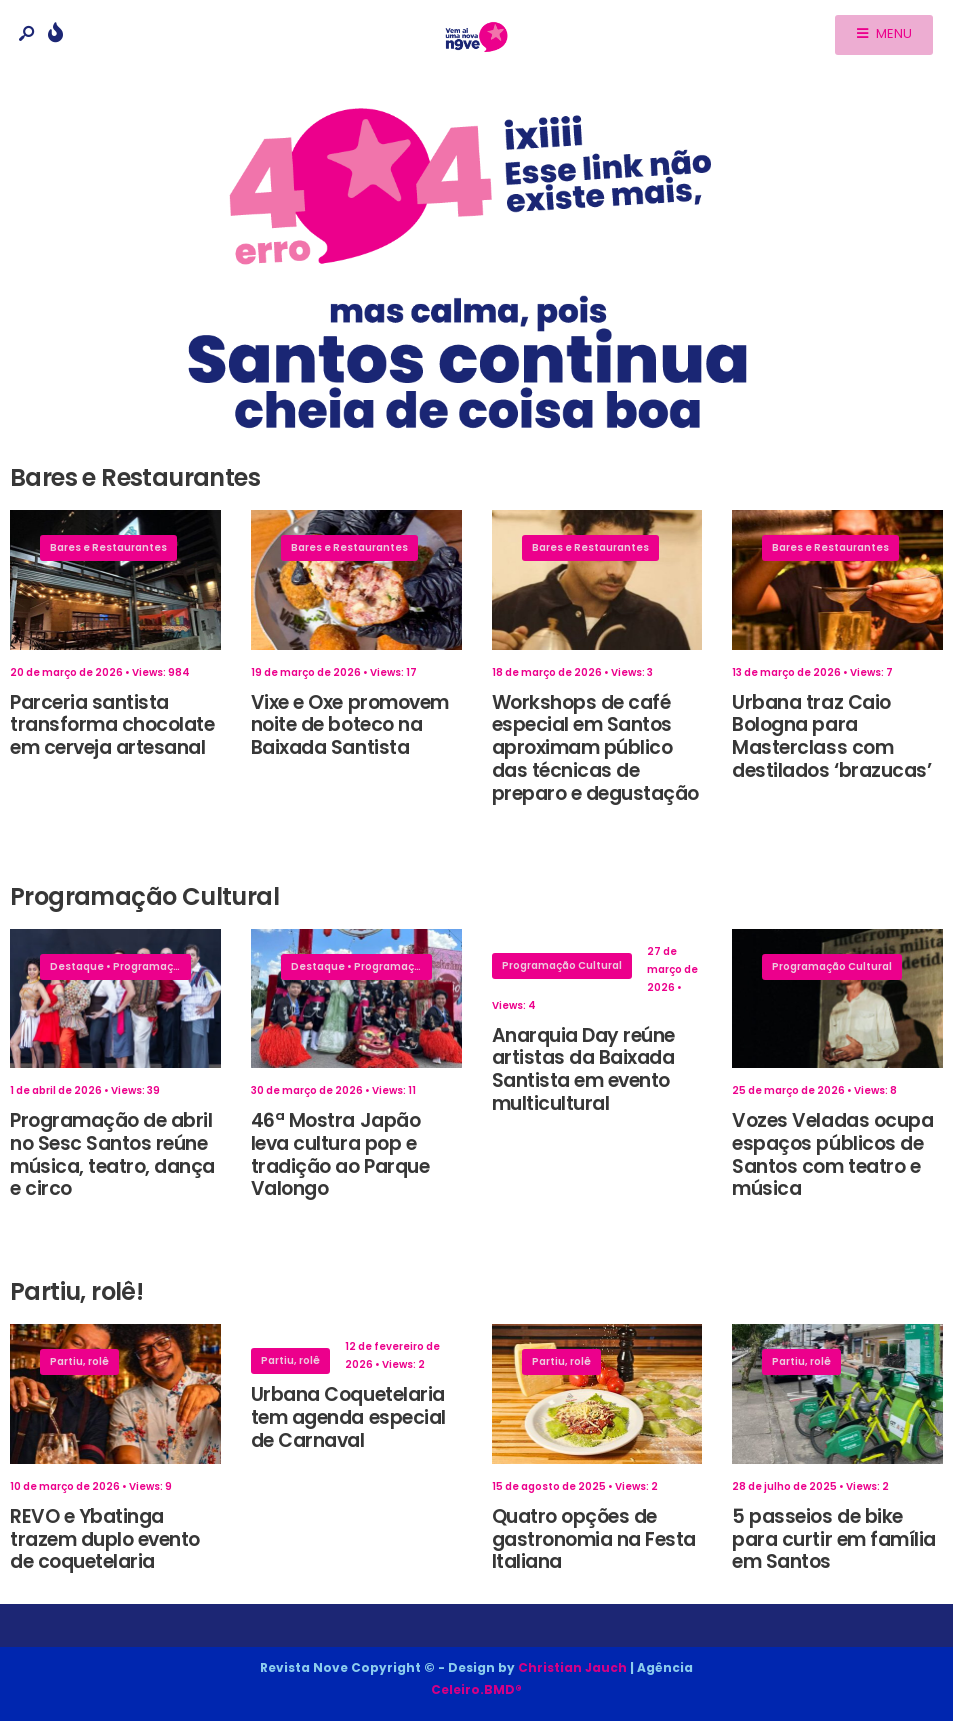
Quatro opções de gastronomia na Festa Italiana (594, 1539)
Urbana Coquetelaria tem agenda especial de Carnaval (348, 1417)
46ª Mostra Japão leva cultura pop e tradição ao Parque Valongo (340, 1154)
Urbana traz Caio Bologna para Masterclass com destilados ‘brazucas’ (831, 736)
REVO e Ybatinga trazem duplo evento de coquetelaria (105, 1539)
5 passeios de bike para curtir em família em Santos (834, 1539)
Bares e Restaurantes (108, 547)
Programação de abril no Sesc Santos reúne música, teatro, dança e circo (112, 1154)
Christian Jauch (572, 1667)
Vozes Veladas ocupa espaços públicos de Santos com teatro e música (832, 1154)
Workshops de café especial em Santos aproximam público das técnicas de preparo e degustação (596, 748)
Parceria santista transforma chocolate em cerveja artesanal (112, 725)
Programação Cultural (173, 966)
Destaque (77, 966)
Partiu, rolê (79, 1361)
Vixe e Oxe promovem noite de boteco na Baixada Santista (350, 725)
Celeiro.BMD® (476, 1689)
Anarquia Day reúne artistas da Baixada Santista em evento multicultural (583, 1069)
